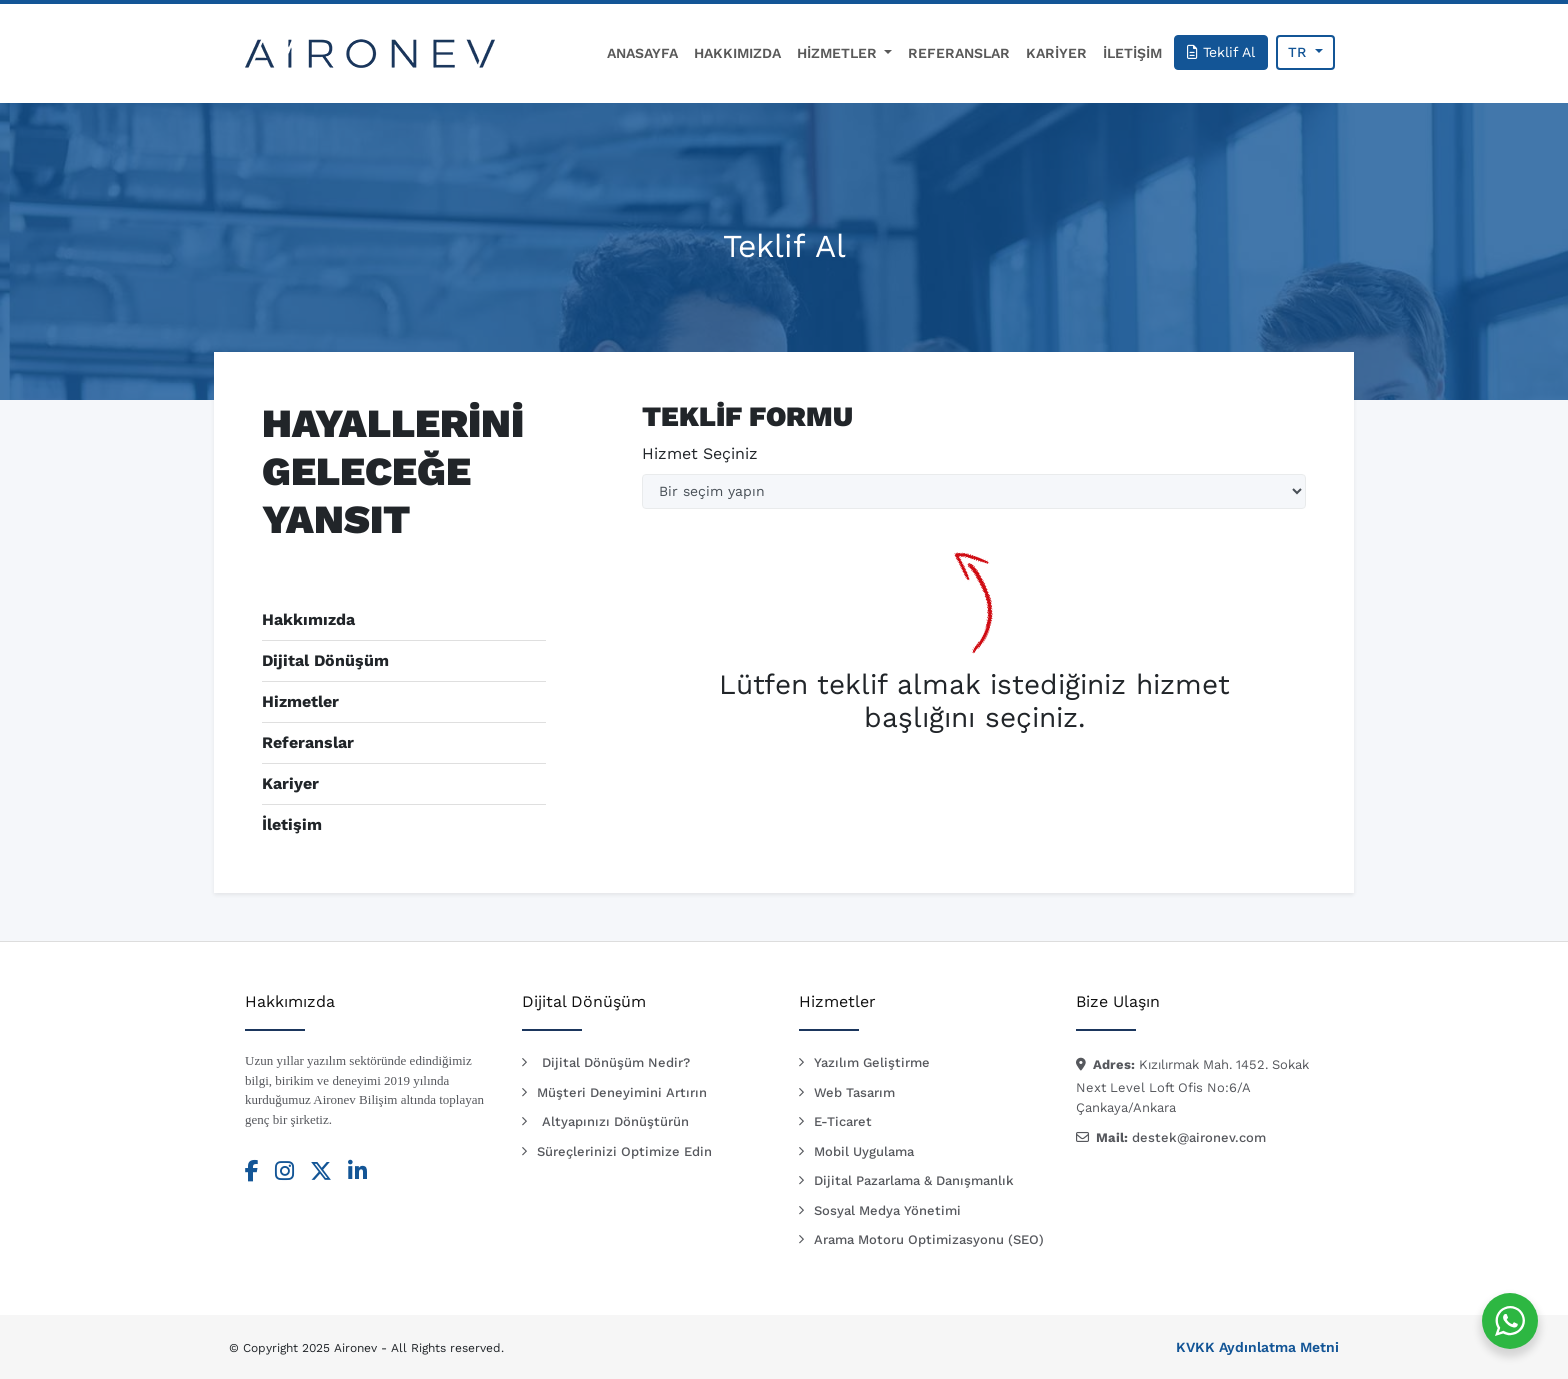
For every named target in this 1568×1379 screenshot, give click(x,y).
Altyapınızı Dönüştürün (615, 1121)
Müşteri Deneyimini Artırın (622, 1092)
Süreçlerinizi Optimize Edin (624, 1151)
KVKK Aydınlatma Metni (1257, 1347)
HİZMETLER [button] (839, 53)
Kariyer (290, 783)
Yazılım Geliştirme (872, 1062)
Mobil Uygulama (864, 1151)
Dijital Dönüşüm (325, 660)
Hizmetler (300, 701)
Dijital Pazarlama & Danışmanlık (914, 1180)
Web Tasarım (854, 1092)
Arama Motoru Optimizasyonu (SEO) (929, 1239)
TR (1299, 52)
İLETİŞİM (1132, 53)
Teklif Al (1221, 52)
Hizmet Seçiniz (700, 453)
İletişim (292, 824)
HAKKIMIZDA (737, 53)
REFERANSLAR (959, 53)
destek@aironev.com (1199, 1137)
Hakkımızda (308, 619)
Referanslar (308, 742)
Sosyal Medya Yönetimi (887, 1210)
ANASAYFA (642, 53)
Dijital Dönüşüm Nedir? (616, 1062)
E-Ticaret (843, 1121)
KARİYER (1056, 53)
